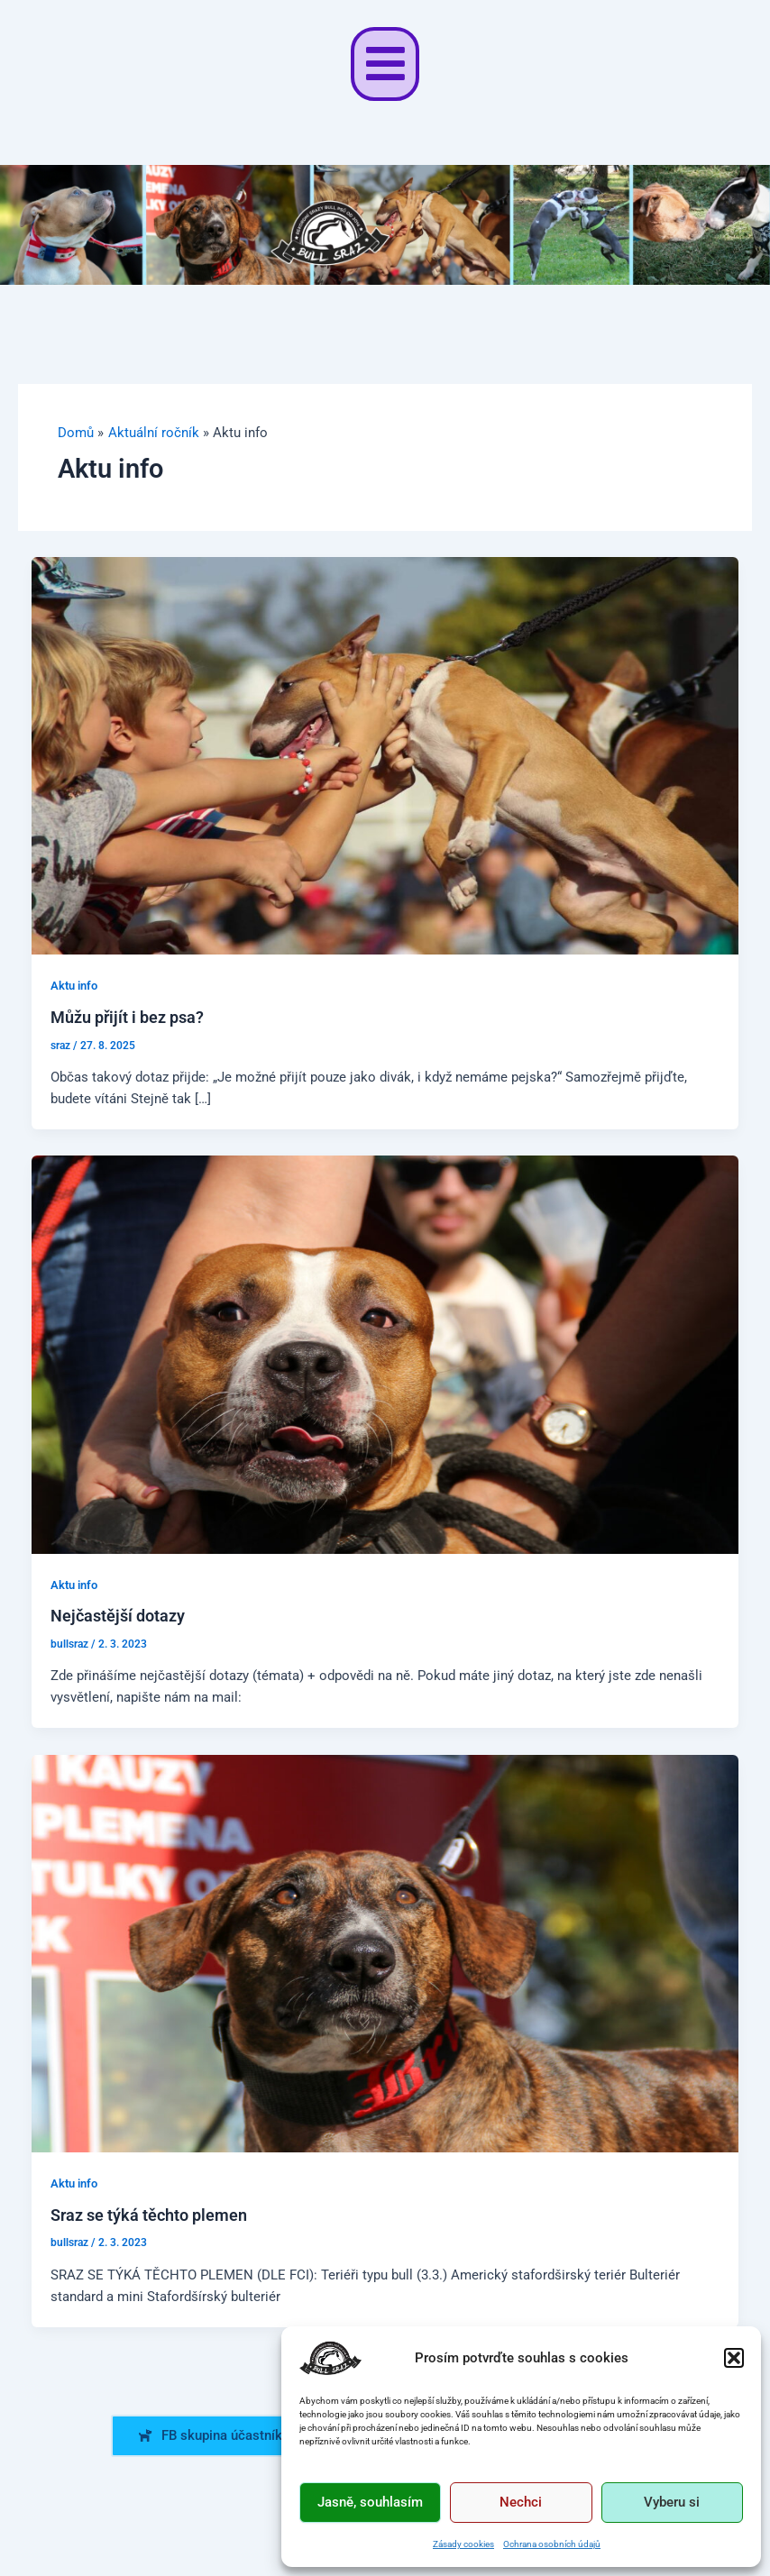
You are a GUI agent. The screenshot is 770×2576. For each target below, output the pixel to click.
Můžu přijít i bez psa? (127, 1017)
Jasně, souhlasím (370, 2502)
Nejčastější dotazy (117, 1615)
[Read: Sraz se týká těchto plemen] (385, 1952)
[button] (734, 2358)
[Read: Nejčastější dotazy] (385, 1354)
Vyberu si (672, 2502)
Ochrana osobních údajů (551, 2544)
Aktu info (73, 985)
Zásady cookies (463, 2544)
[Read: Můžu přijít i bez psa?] (385, 754)
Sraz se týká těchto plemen (148, 2215)
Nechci (521, 2502)
